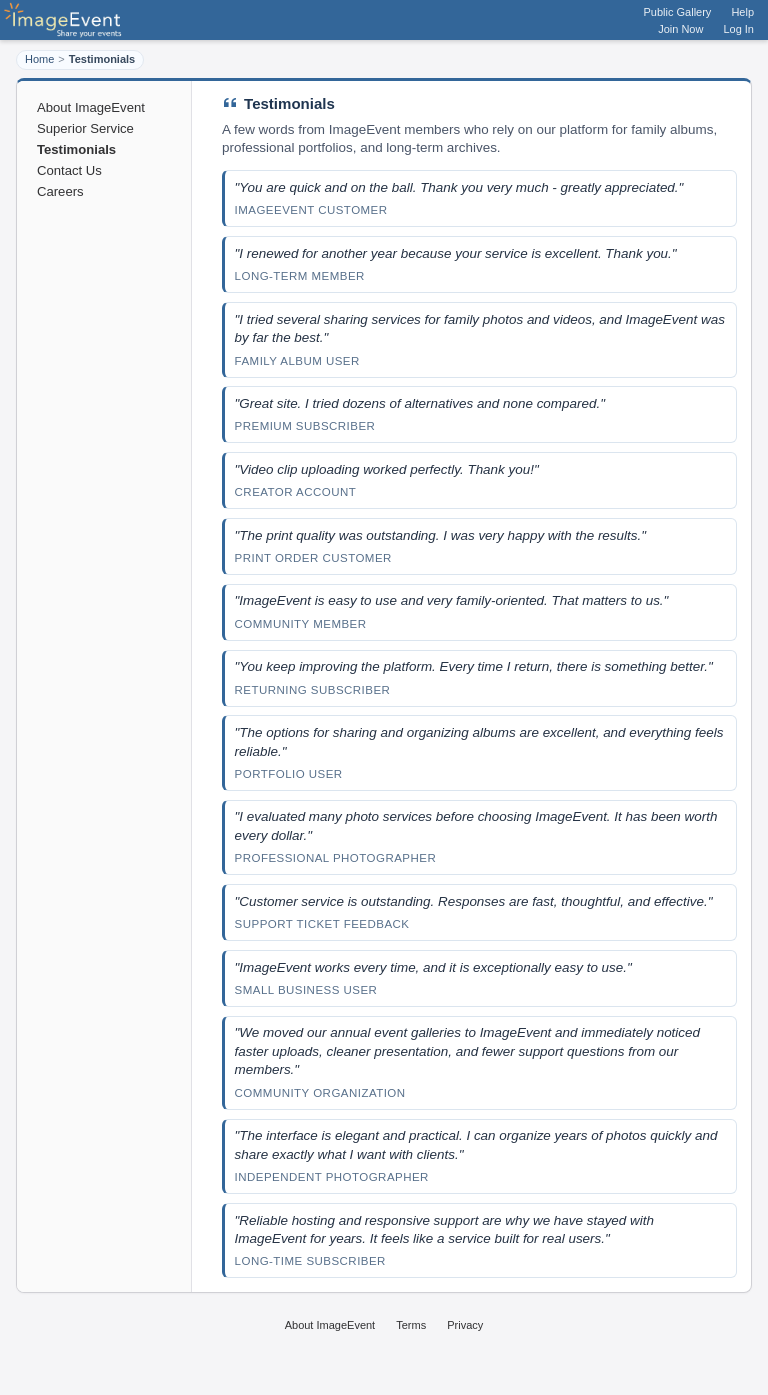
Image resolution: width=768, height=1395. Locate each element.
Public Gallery (678, 12)
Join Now (680, 29)
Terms (411, 1325)
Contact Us (69, 170)
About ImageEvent (91, 107)
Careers (60, 191)
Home (39, 59)
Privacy (465, 1325)
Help (742, 12)
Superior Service (85, 128)
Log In (738, 29)
